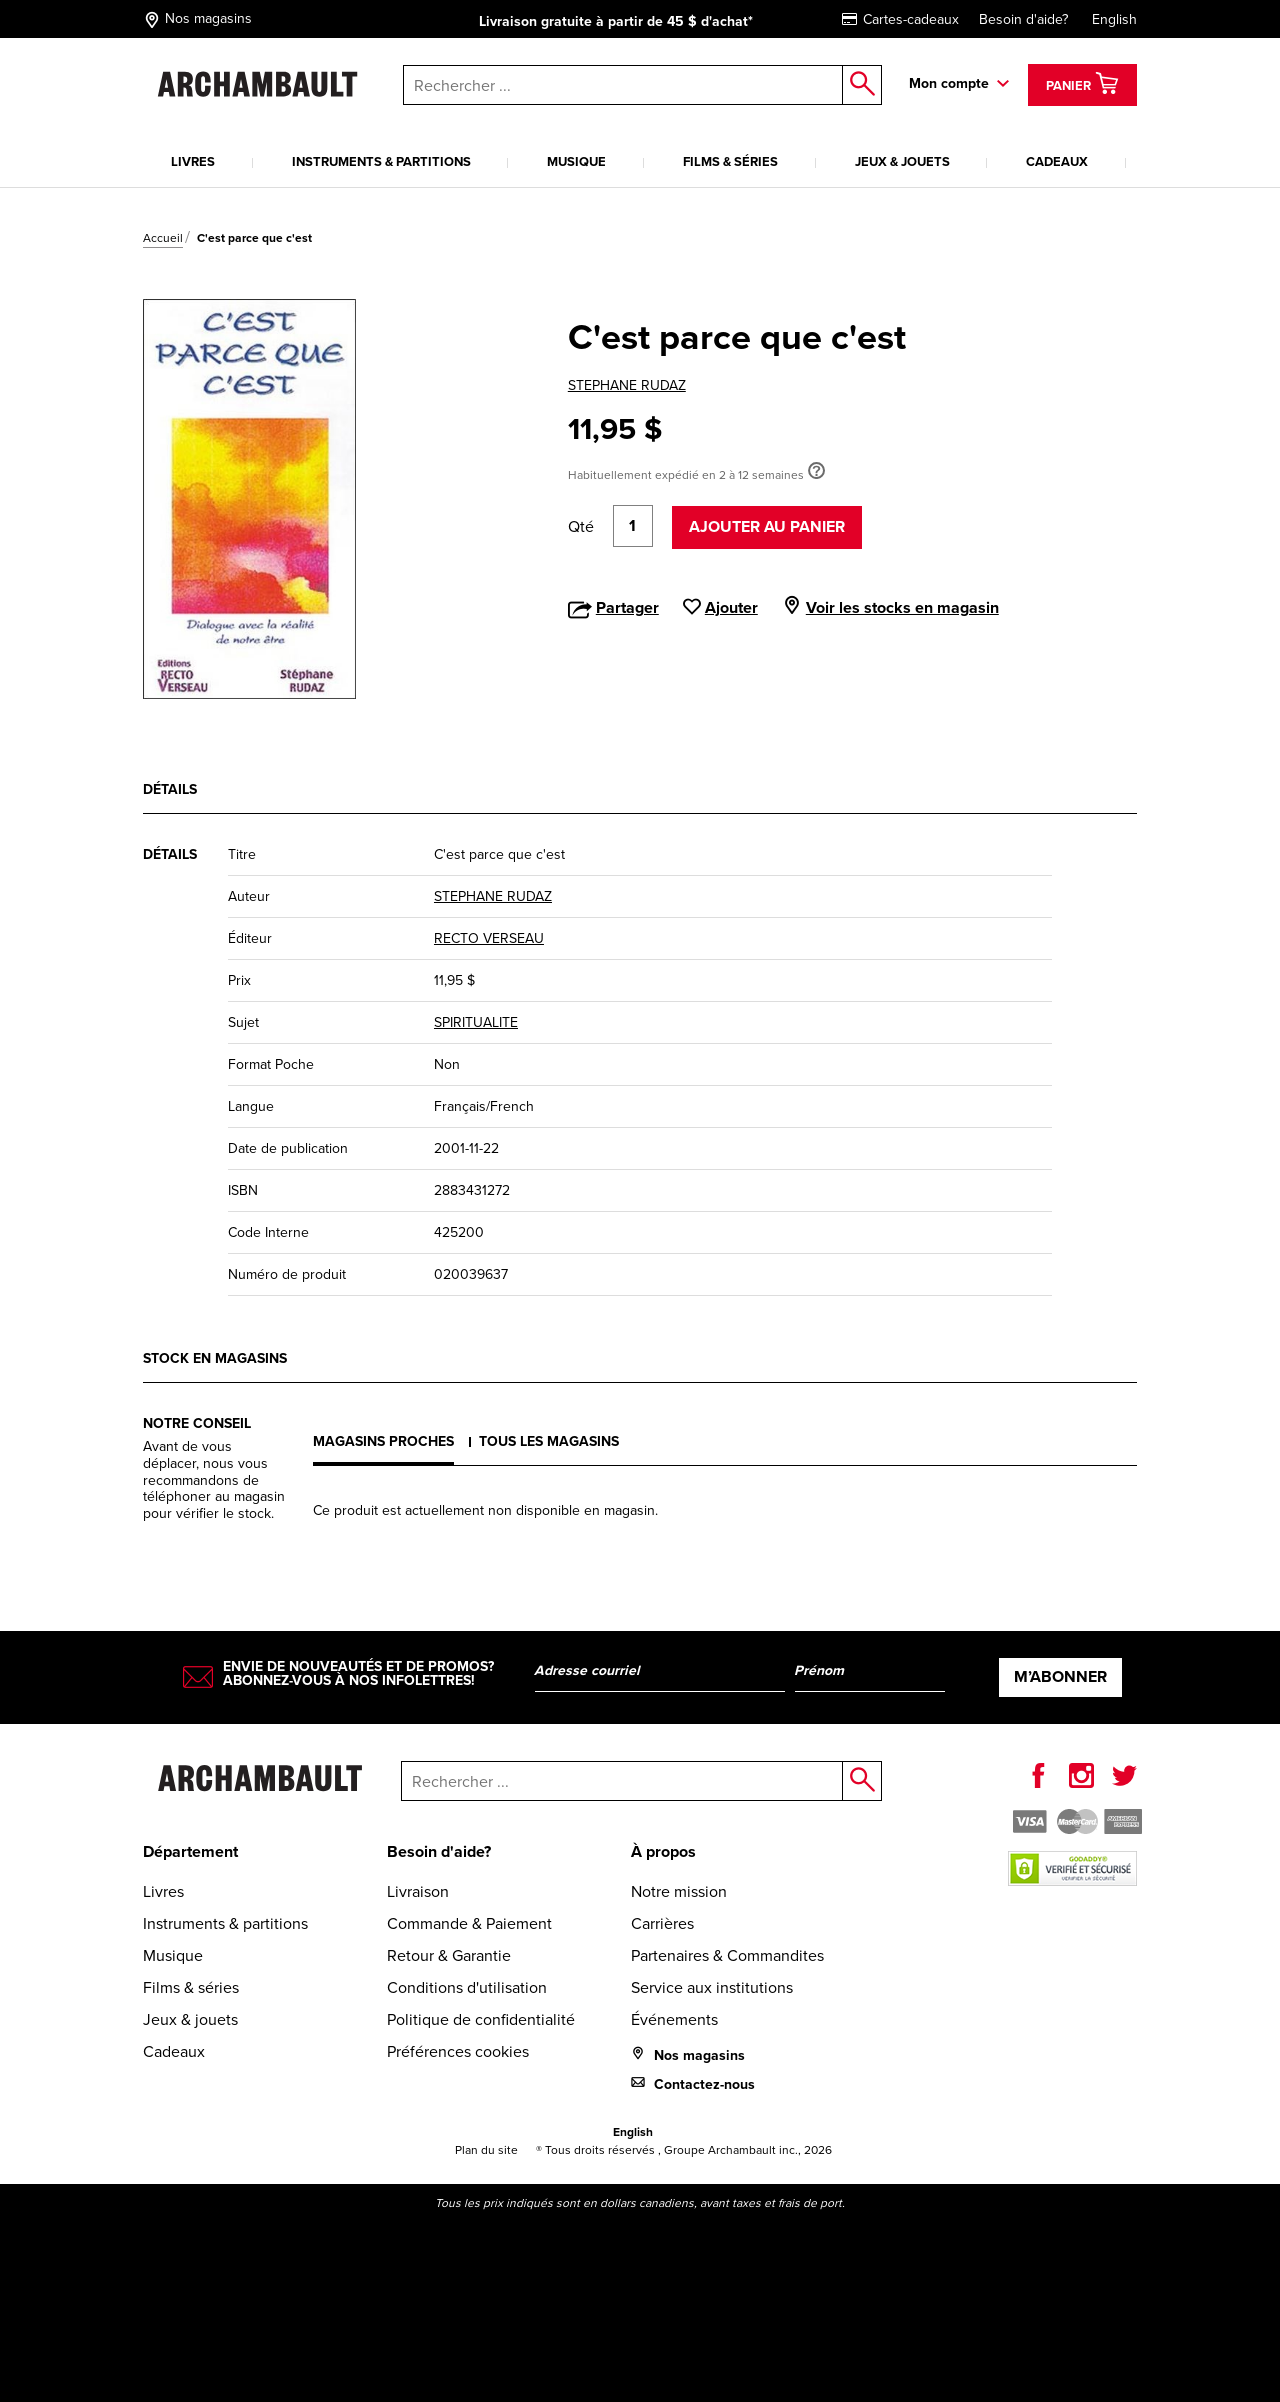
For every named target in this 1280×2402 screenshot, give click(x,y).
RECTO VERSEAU (489, 938)
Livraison (418, 1891)
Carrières (662, 1923)
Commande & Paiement (469, 1923)
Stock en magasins (215, 1358)
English (1114, 19)
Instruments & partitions (381, 161)
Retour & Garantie (449, 1955)
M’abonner (1060, 1676)
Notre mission (679, 1891)
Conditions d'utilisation (467, 1987)
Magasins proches (383, 1441)
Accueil (163, 238)
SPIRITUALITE (476, 1022)
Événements (674, 2019)
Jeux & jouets (902, 161)
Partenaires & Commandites (727, 1955)
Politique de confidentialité (481, 2019)
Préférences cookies (458, 2051)
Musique (576, 161)
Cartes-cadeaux (900, 19)
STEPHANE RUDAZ (627, 385)
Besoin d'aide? (1023, 19)
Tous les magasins (549, 1441)
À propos (663, 1851)
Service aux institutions (712, 1987)
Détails (170, 789)
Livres (193, 161)
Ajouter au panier (767, 526)
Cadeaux (1057, 161)
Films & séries (730, 161)
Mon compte (949, 83)
